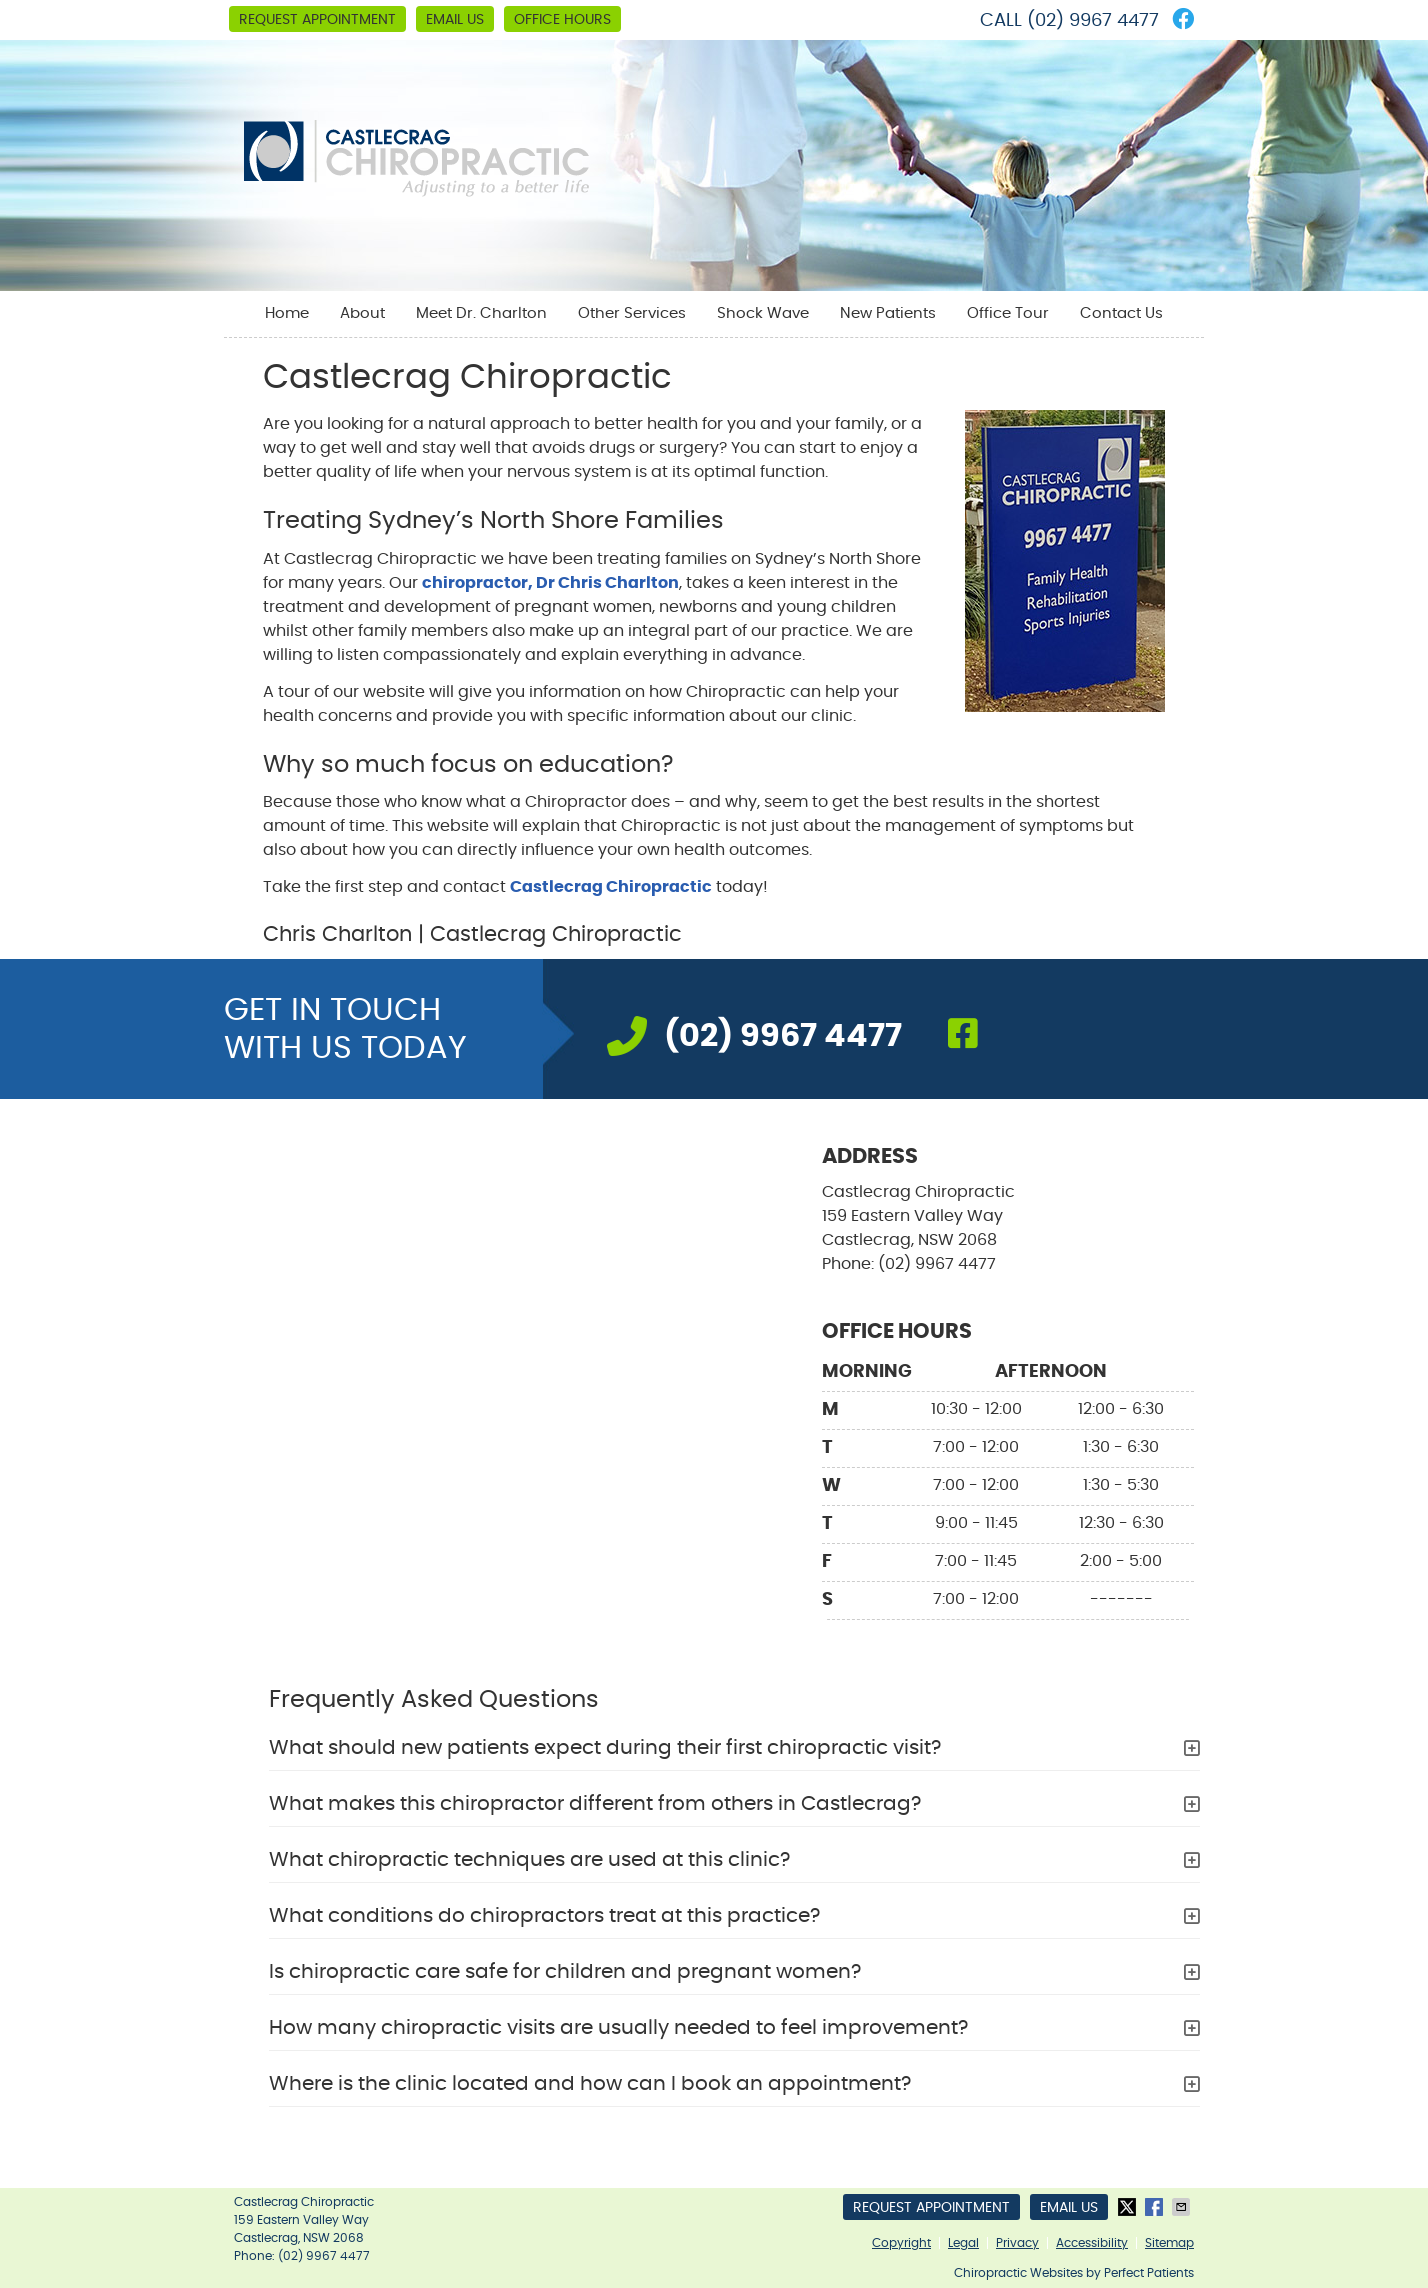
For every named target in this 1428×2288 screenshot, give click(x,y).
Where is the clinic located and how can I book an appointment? (590, 2084)
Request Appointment (317, 20)
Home (287, 313)
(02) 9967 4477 (1093, 21)
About (362, 313)
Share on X (1129, 2207)
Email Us (455, 20)
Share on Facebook (1156, 2207)
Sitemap (1169, 2243)
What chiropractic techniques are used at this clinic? (529, 1860)
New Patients (888, 313)
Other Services (632, 313)
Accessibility (1092, 2243)
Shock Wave (763, 313)
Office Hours (562, 20)
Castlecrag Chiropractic (611, 887)
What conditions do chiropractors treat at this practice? (544, 1916)
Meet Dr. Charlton (481, 313)
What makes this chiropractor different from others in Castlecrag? (595, 1804)
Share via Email (1183, 2207)
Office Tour (1008, 313)
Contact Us (1121, 313)
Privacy (1017, 2243)
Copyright (901, 2243)
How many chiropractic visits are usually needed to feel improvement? (618, 2028)
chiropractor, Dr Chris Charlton (550, 583)
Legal (963, 2243)
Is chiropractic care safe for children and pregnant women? (565, 1972)
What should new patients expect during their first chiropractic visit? (605, 1748)
